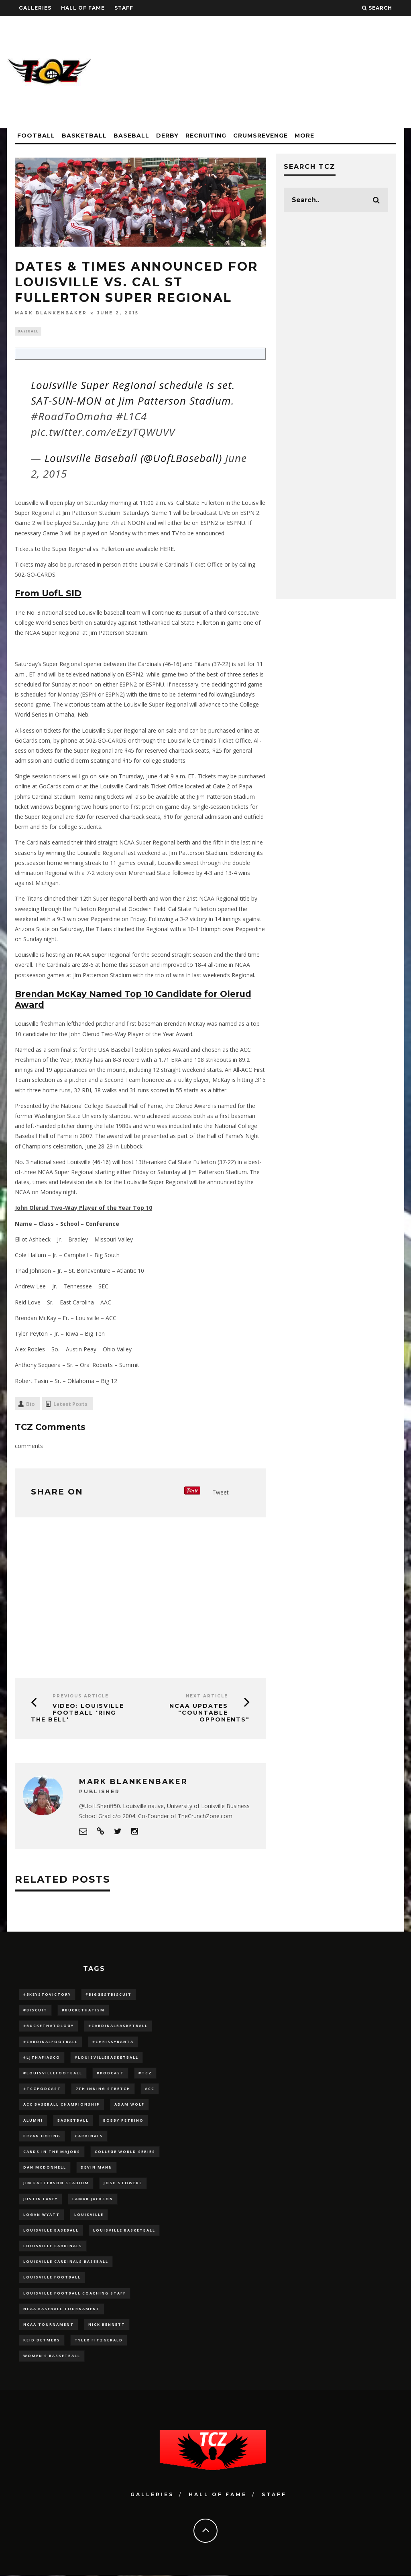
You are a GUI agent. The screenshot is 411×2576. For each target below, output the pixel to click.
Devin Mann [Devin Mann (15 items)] (96, 2168)
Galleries (35, 8)
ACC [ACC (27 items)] (150, 2089)
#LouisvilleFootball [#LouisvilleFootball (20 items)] (52, 2073)
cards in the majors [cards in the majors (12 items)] (51, 2152)
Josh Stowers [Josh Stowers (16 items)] (123, 2184)
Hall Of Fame (83, 8)
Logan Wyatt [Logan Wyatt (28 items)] (41, 2215)
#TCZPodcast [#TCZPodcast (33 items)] (42, 2089)
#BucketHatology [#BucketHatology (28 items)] (48, 2026)
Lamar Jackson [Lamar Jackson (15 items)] (92, 2199)
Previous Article (81, 1697)
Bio (30, 1404)
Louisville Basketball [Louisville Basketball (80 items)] (124, 2231)
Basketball (84, 135)
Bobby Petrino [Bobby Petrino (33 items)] (123, 2121)
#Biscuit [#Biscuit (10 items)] (35, 2011)
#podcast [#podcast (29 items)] (110, 2073)
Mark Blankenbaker (51, 313)
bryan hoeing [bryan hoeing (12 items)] (42, 2136)
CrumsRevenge (260, 135)
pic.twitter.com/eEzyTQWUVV (103, 432)
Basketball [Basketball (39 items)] (73, 2121)
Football (36, 135)
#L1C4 (131, 417)
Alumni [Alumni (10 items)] (33, 2121)
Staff (123, 8)
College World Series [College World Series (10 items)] (125, 2152)
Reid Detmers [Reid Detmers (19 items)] (41, 2341)
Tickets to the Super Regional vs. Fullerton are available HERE (94, 549)
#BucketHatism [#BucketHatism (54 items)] (83, 2011)
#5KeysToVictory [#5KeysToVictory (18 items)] (47, 1995)
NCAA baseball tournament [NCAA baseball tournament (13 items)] (61, 2309)
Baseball (131, 135)
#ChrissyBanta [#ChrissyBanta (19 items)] (113, 2042)
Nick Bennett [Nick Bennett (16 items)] (106, 2325)
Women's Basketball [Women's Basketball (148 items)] (51, 2356)
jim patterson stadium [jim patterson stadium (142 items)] (56, 2184)
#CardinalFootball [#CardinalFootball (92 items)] (50, 2042)
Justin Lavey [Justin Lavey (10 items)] (40, 2199)
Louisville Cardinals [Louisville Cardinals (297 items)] (52, 2246)
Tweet (220, 1493)
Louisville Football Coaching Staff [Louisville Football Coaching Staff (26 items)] (74, 2294)
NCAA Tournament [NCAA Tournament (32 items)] (48, 2325)
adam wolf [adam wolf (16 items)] (129, 2105)
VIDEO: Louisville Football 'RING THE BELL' (77, 1713)
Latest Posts (70, 1404)
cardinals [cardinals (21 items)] (89, 2136)
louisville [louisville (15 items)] (89, 2215)
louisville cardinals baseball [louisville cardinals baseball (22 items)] (65, 2262)
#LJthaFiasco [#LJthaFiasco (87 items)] (41, 2058)
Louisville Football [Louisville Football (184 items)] (52, 2278)
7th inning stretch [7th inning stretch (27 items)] (102, 2089)
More (304, 135)
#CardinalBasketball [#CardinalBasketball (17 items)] (118, 2026)
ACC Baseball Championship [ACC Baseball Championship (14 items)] (61, 2105)
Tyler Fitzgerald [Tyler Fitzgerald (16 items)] (99, 2341)
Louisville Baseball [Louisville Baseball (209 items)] (51, 2231)
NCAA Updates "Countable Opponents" (209, 1713)
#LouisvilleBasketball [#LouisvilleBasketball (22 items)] (106, 2058)
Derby (167, 135)
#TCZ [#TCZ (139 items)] (145, 2073)
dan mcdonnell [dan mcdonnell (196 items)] (44, 2168)
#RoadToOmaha (72, 417)
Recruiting (205, 135)
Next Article (207, 1697)
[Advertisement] (258, 72)
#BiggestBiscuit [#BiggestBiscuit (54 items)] (108, 1995)
